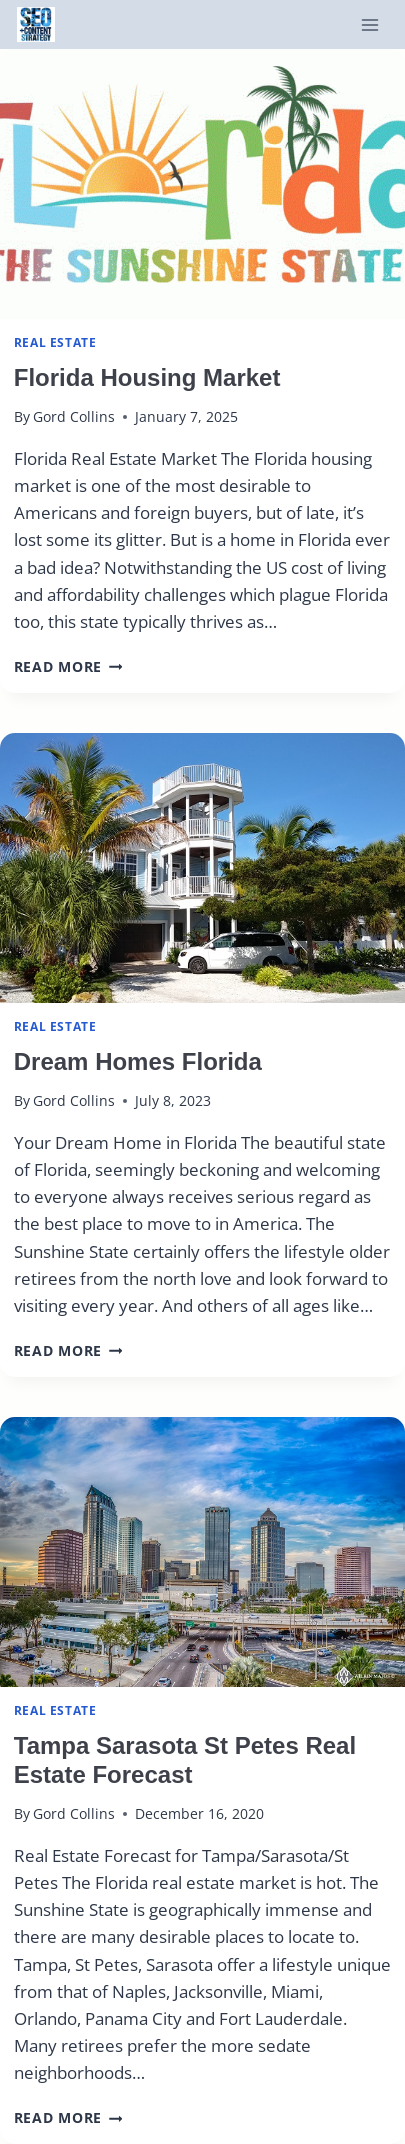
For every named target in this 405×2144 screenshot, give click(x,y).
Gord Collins (74, 416)
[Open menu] (369, 24)
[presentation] (202, 184)
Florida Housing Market (147, 377)
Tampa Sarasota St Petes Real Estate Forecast (185, 1760)
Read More (68, 666)
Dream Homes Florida (138, 1061)
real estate (55, 342)
